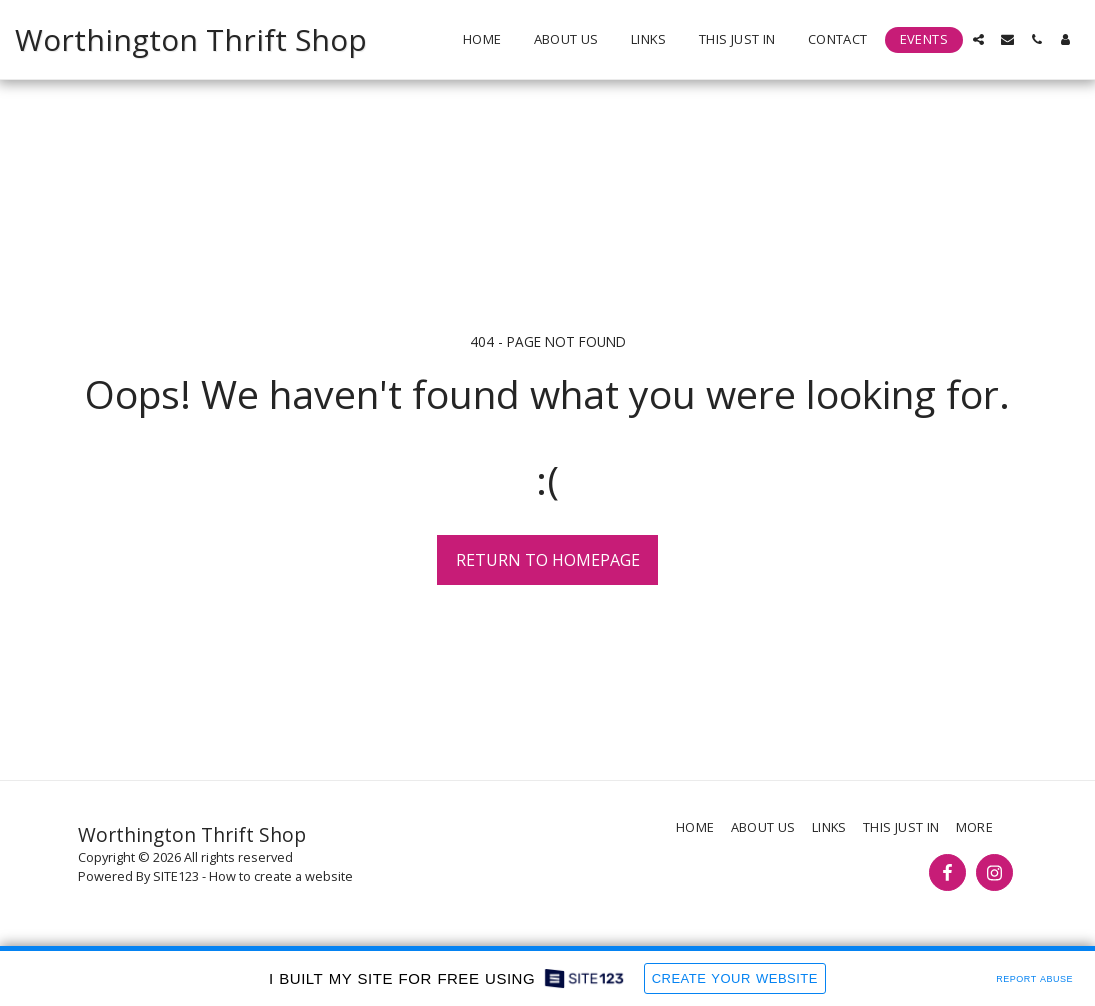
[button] (978, 39)
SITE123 (176, 876)
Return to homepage (548, 560)
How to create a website (281, 876)
